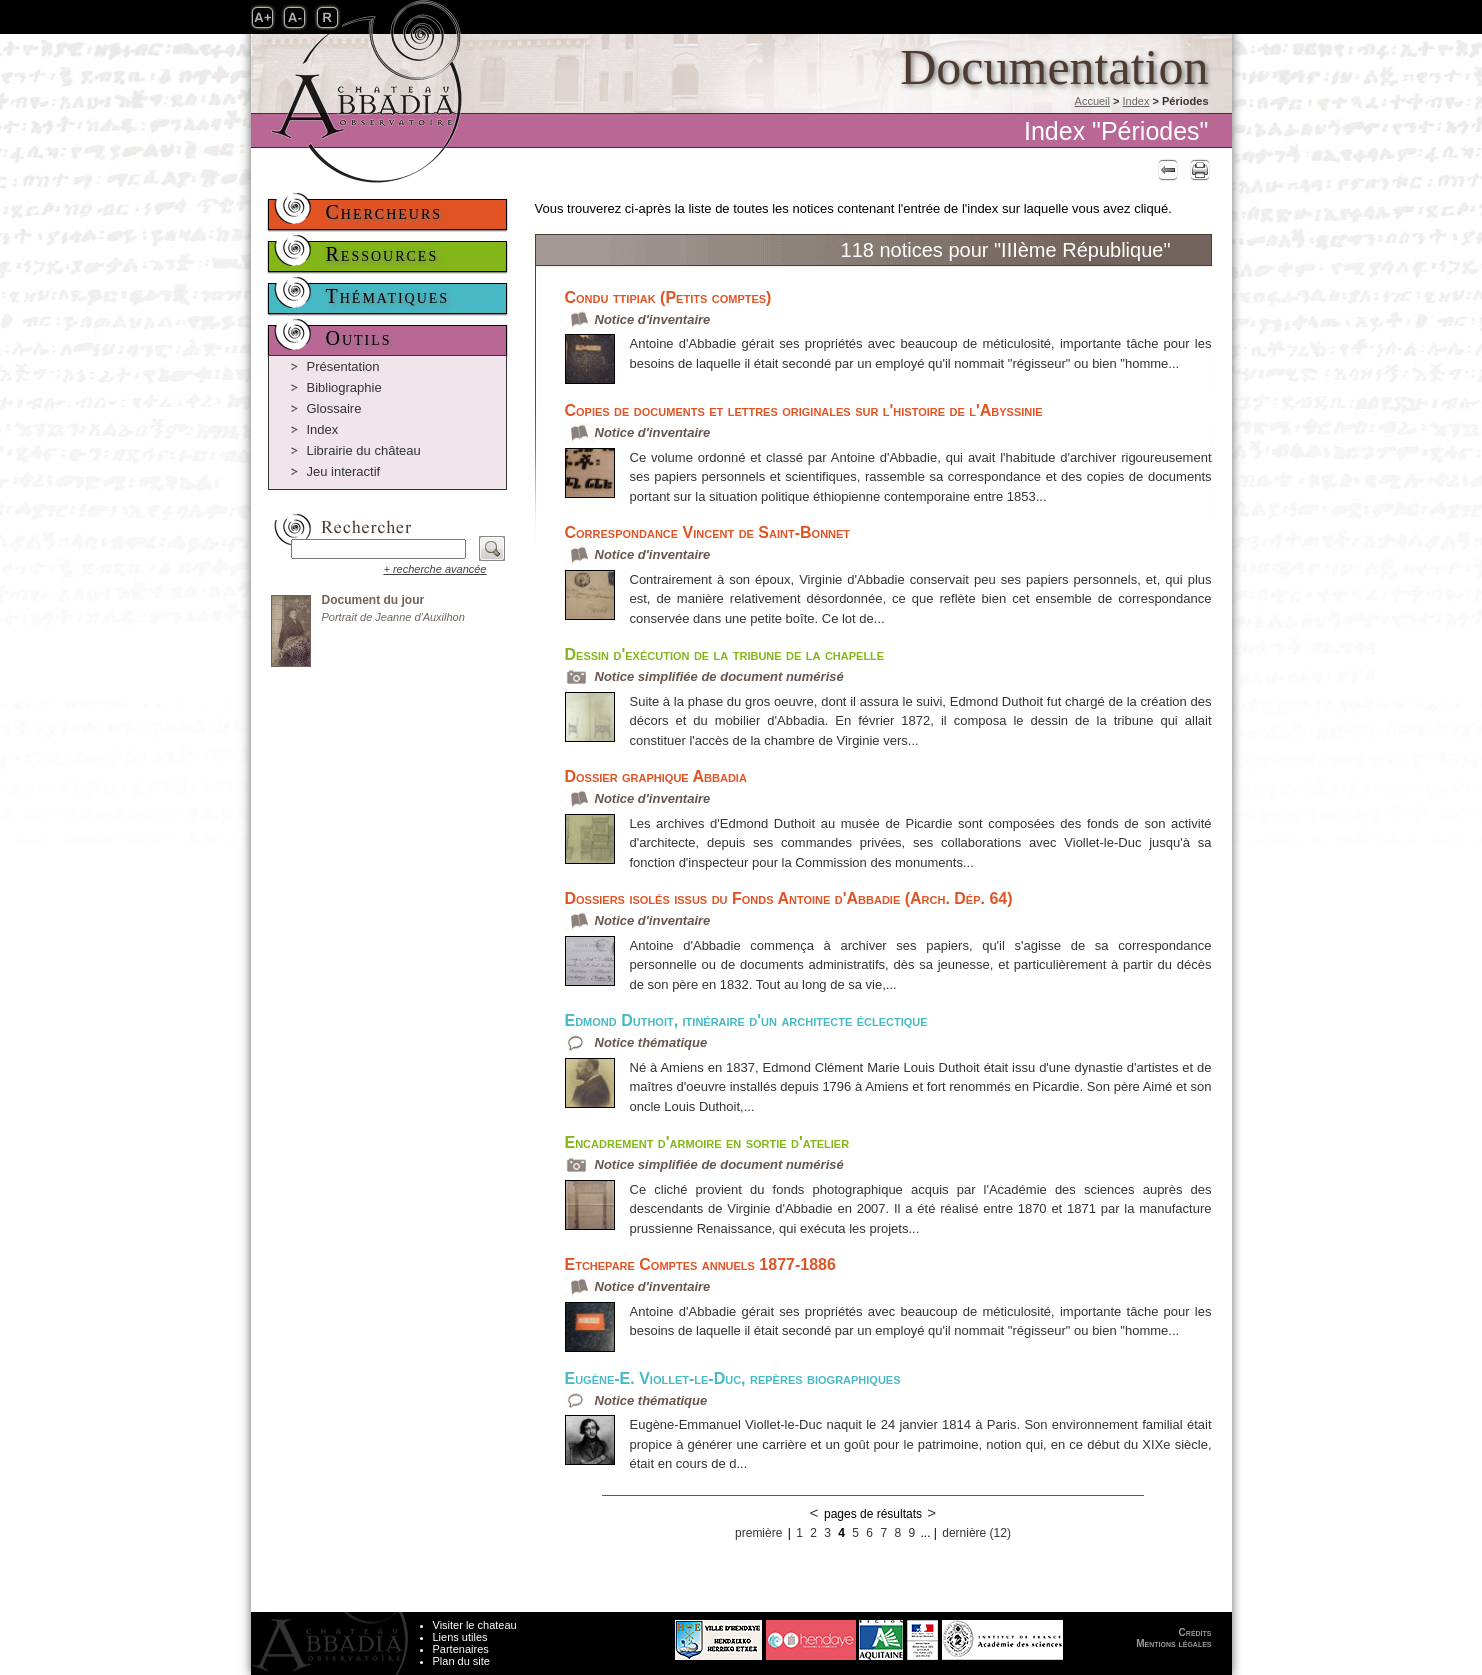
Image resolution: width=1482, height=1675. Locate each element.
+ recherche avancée (434, 569)
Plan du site (461, 1661)
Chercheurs (384, 212)
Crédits (1195, 1632)
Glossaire (334, 408)
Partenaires (461, 1649)
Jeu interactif (344, 471)
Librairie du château (364, 450)
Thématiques (388, 296)
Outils (359, 338)
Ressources (382, 254)
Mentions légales (1173, 1643)
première (758, 1533)
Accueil (1092, 101)
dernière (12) (976, 1533)
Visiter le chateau (475, 1625)
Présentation (343, 366)
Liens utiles (460, 1637)
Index (1136, 101)
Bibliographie (344, 387)
